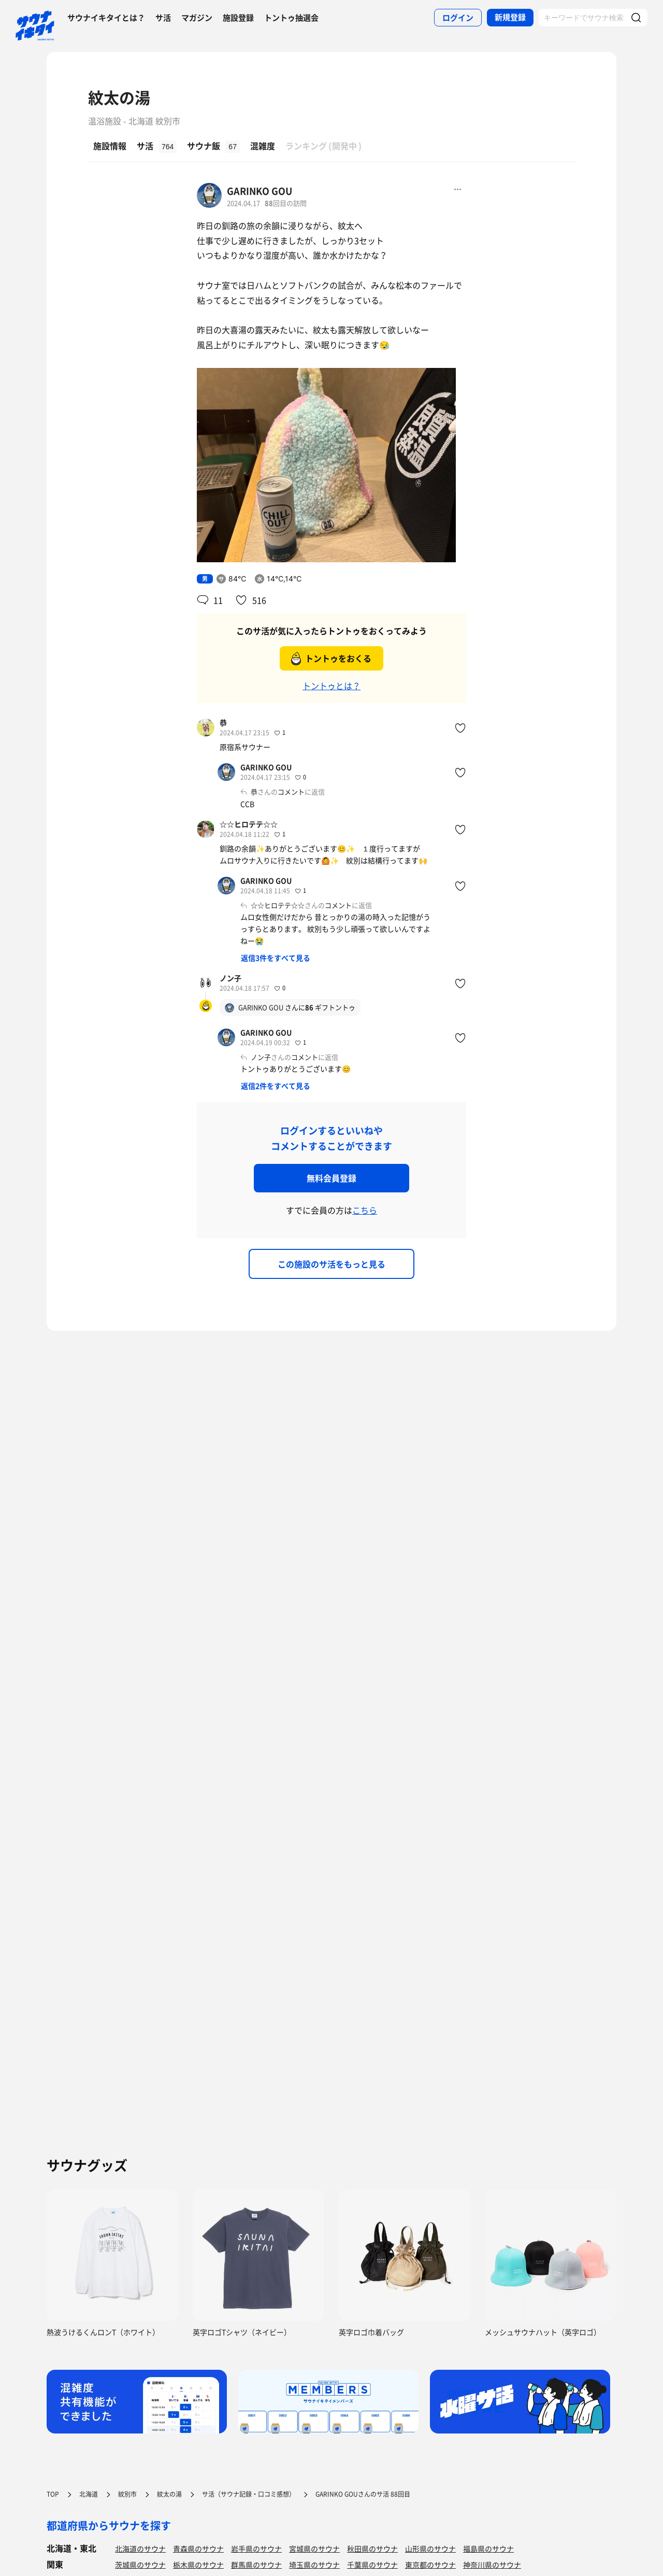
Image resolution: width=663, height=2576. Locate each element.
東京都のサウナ (430, 2564)
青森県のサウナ (198, 2548)
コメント (291, 791)
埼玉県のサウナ (314, 2564)
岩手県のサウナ (256, 2548)
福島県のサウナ (488, 2548)
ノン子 (230, 978)
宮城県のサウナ (314, 2548)
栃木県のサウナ (198, 2564)
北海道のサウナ (140, 2548)
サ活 (163, 17)
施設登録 (238, 17)
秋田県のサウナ (372, 2548)
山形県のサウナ (430, 2548)
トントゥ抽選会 (291, 17)
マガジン (196, 17)
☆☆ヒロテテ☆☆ (249, 824)
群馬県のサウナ (256, 2564)
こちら (364, 1210)
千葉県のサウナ (372, 2564)
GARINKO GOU (259, 191)
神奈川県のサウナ (492, 2564)
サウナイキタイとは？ (106, 17)
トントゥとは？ (331, 685)
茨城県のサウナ (140, 2564)
